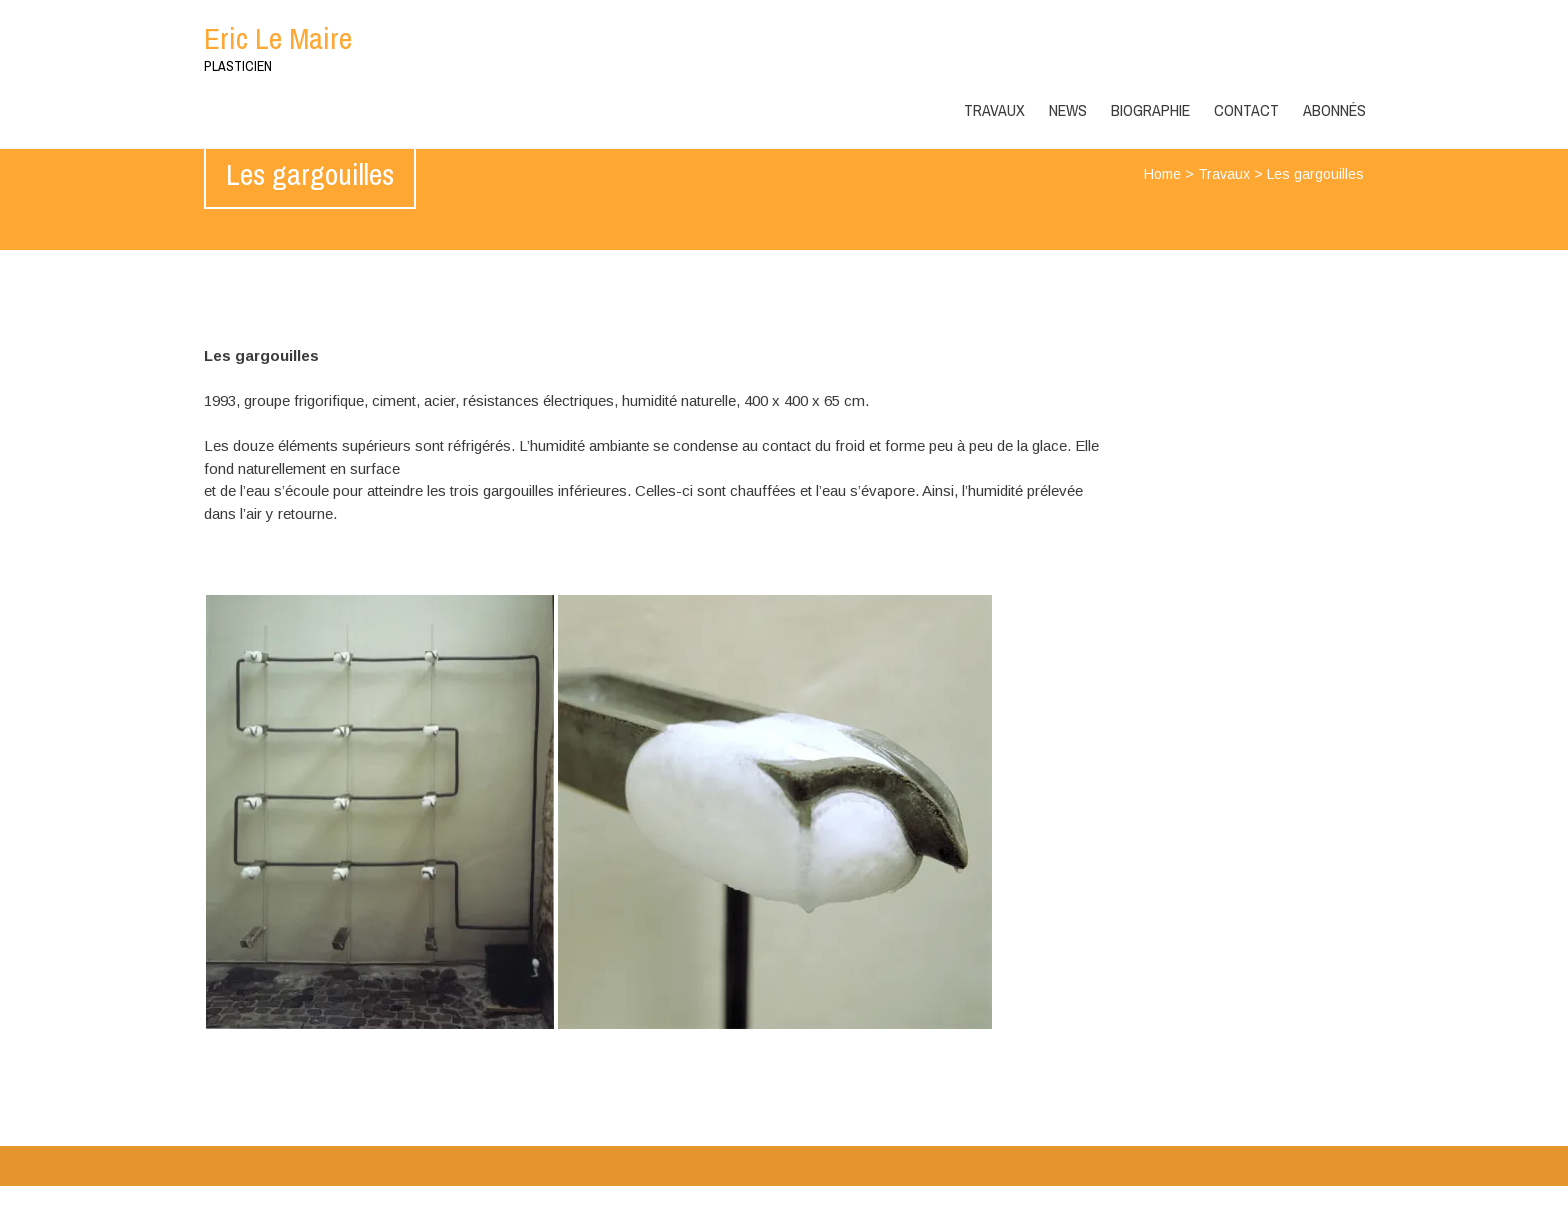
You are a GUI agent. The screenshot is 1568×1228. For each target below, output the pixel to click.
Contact (1246, 110)
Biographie (1150, 110)
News (1068, 110)
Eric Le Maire (278, 38)
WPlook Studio (1314, 1206)
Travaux (994, 110)
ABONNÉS (1334, 110)
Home (1162, 174)
